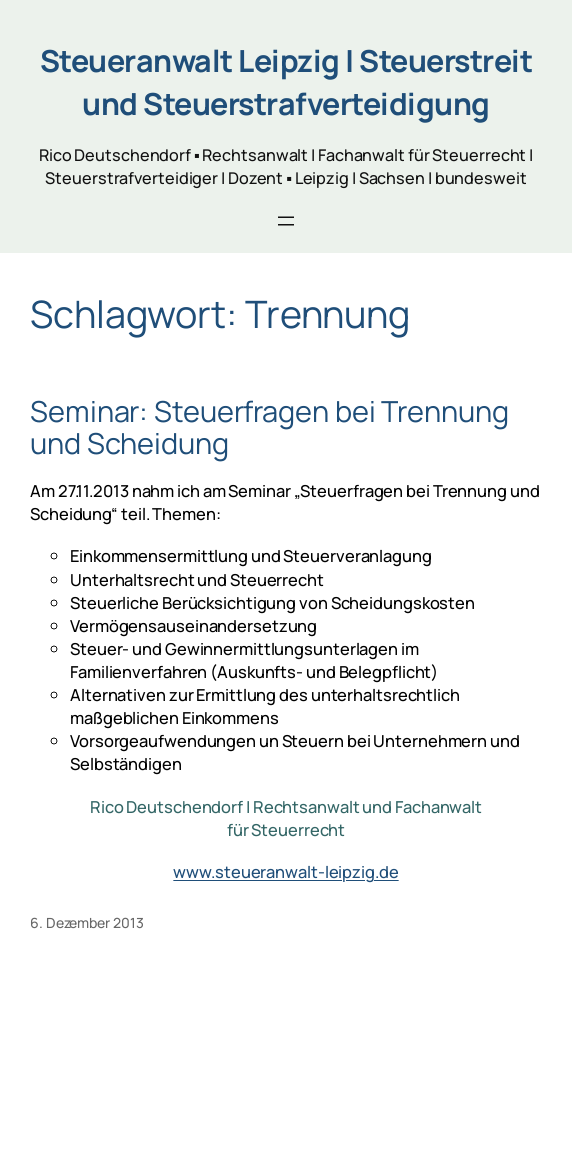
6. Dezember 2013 (86, 922)
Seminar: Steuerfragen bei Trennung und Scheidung (269, 427)
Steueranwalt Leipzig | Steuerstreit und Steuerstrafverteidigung (286, 82)
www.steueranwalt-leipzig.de (285, 871)
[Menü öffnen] (286, 221)
